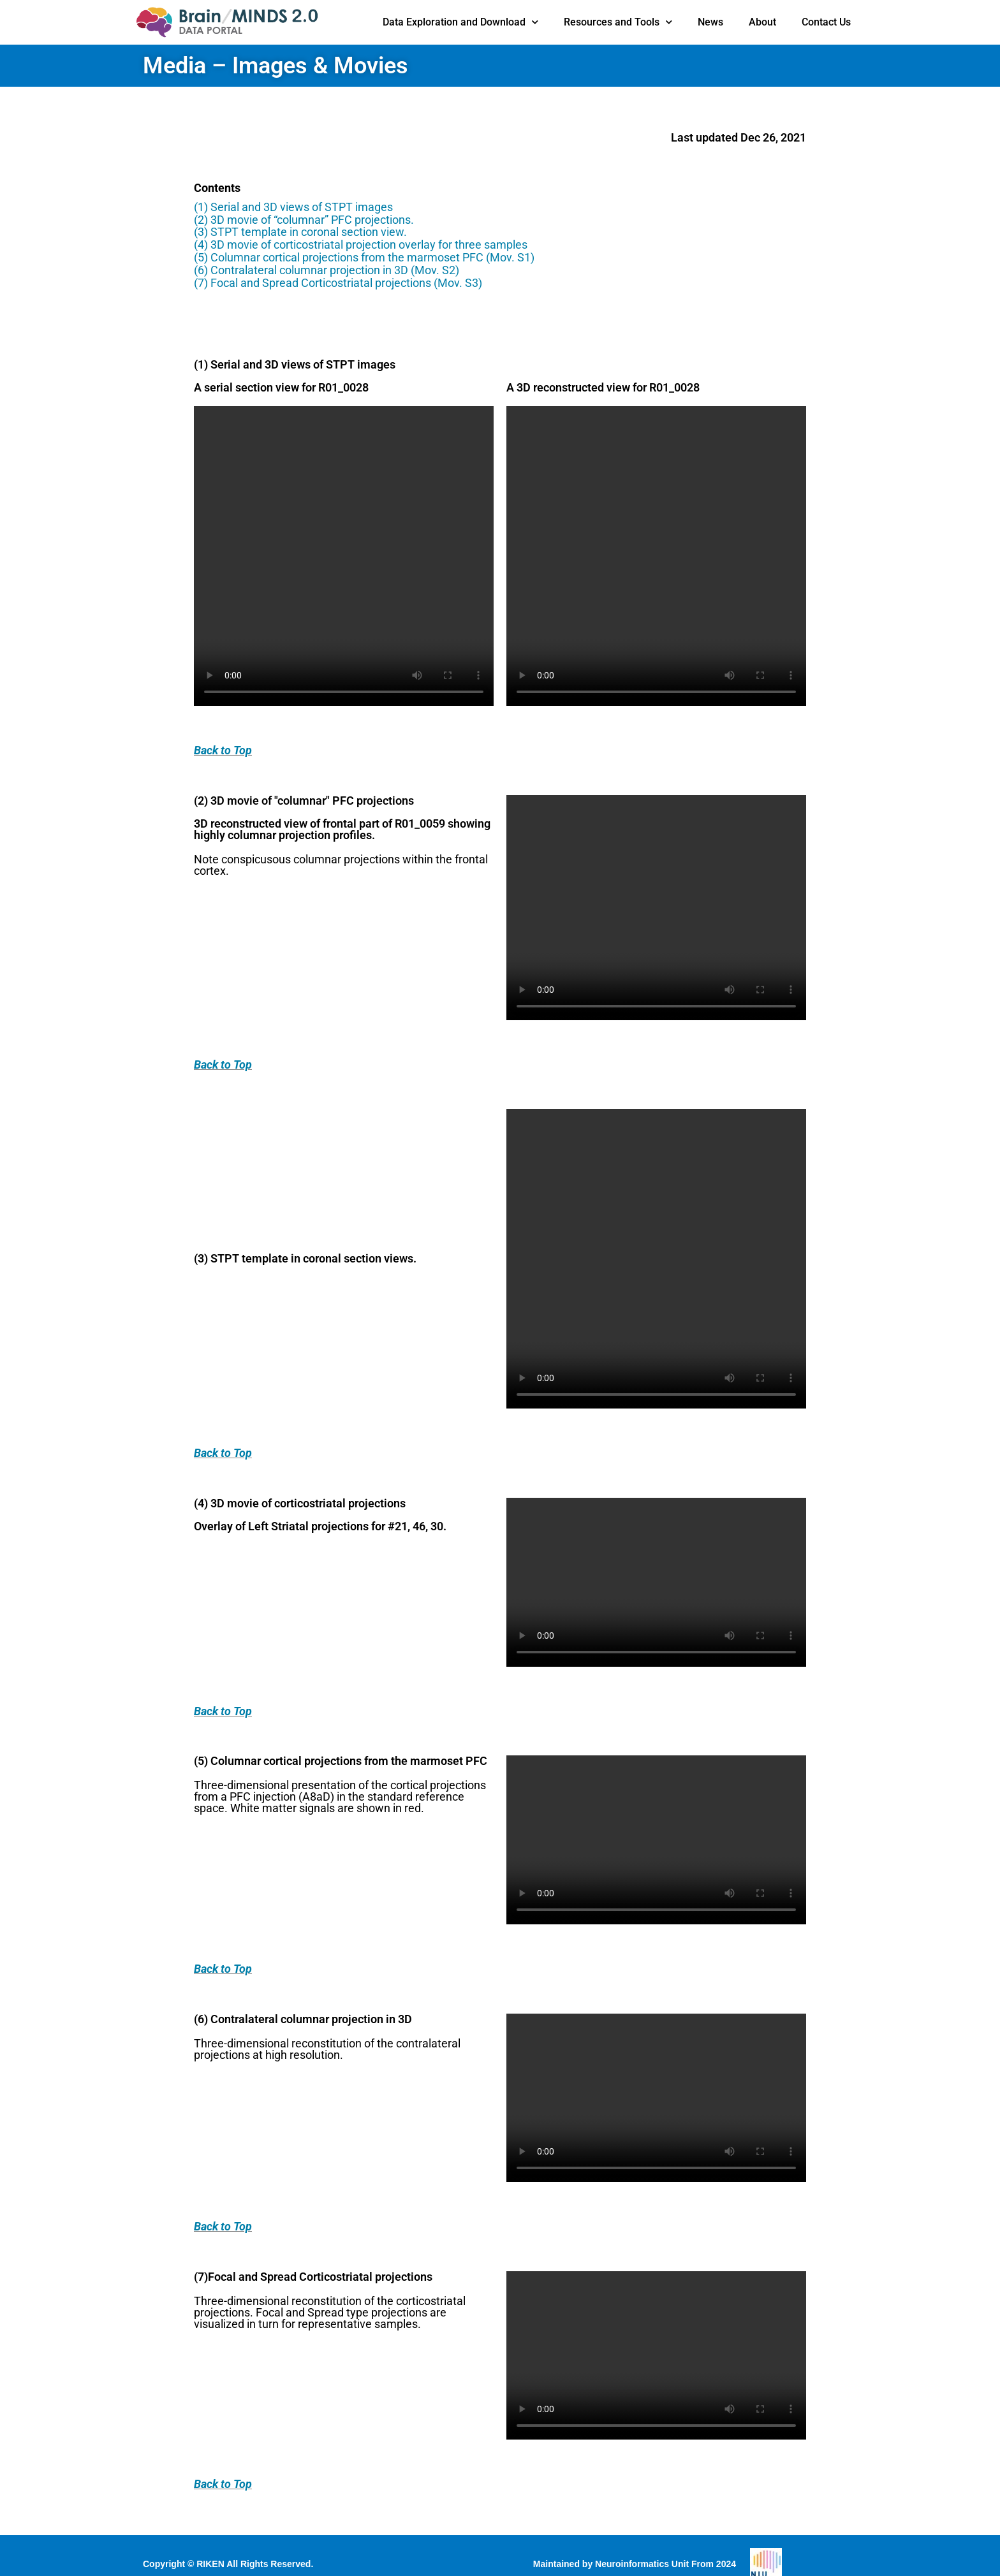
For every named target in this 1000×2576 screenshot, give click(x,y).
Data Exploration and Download (460, 22)
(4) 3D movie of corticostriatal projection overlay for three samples (360, 244)
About (762, 22)
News (710, 22)
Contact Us (826, 22)
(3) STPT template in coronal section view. (300, 231)
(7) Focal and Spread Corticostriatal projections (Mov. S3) (338, 282)
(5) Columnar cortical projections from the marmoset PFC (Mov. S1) (364, 257)
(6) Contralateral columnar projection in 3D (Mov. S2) (326, 270)
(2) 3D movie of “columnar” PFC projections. (304, 219)
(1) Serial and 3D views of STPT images (293, 207)
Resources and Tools (618, 22)
